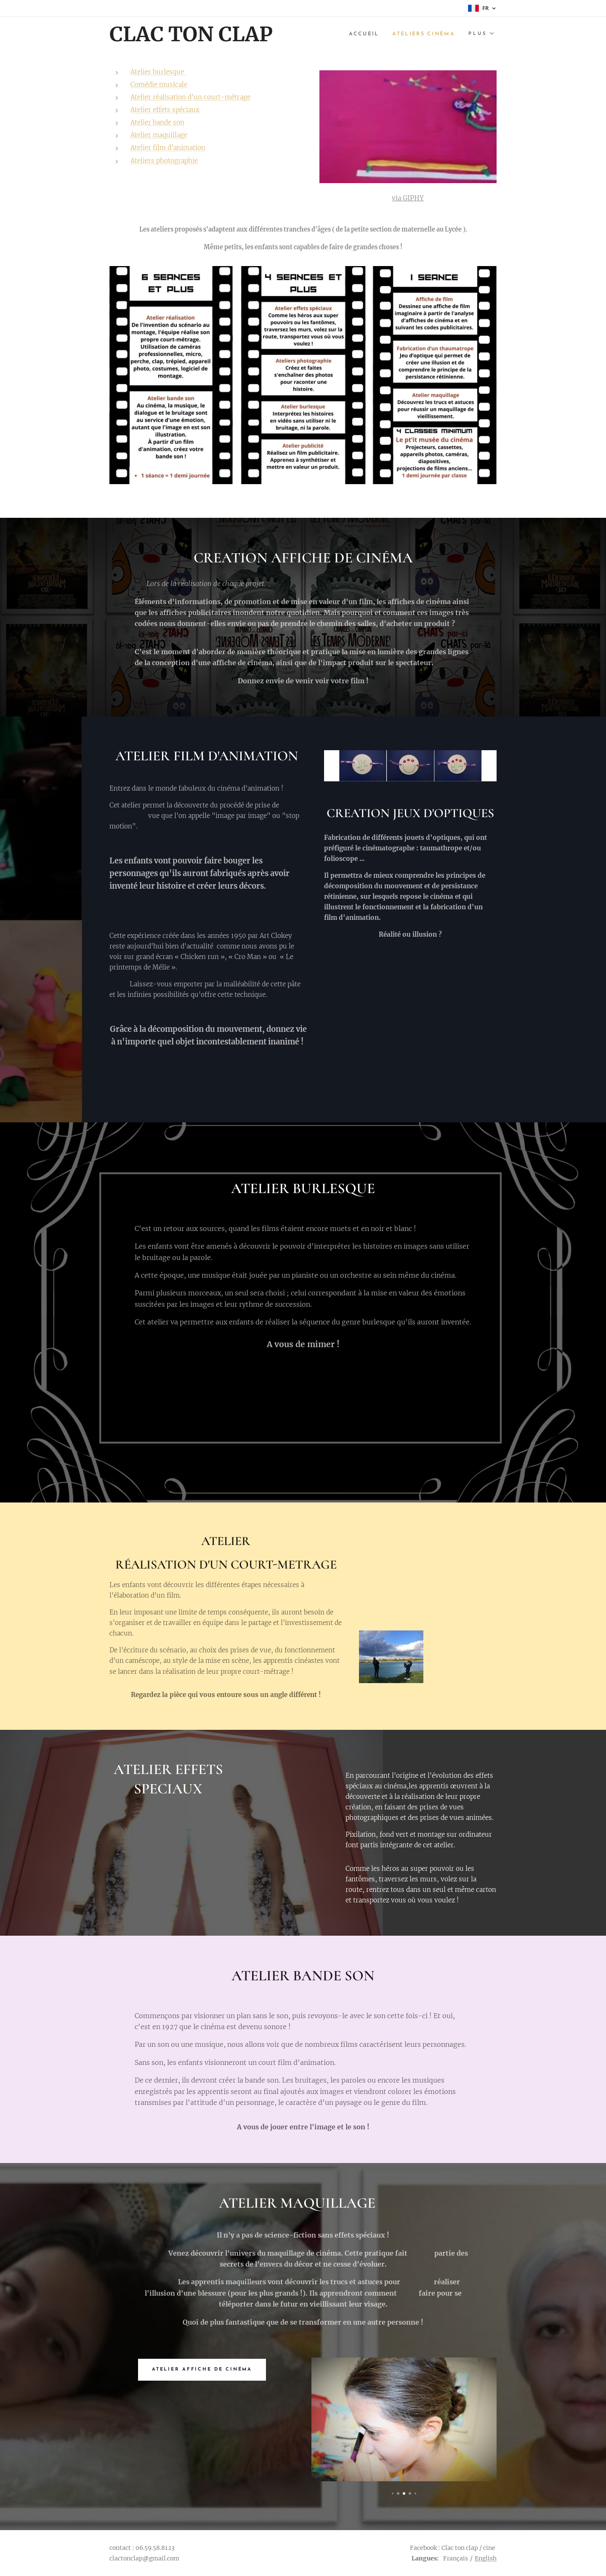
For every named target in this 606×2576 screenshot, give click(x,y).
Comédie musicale (158, 84)
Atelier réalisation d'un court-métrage (190, 97)
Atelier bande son (157, 122)
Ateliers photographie (164, 161)
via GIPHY (408, 198)
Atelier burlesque (158, 72)
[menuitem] (359, 34)
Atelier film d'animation (167, 148)
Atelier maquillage (158, 135)
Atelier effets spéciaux (164, 110)
